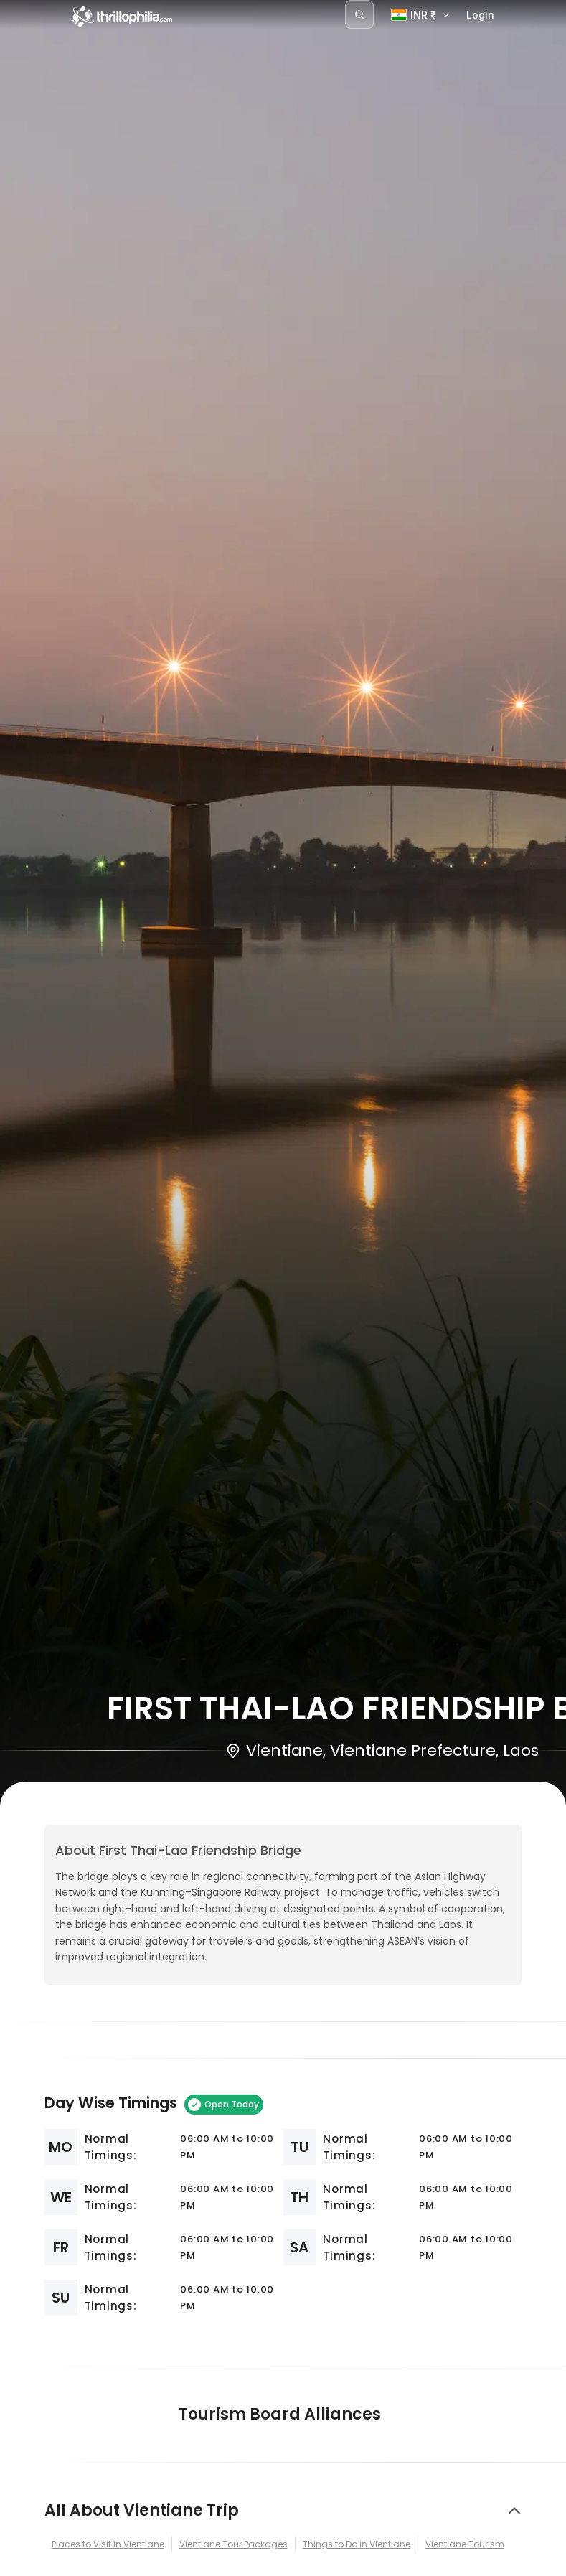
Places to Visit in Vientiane (108, 2544)
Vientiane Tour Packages (233, 2544)
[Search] (359, 14)
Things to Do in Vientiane (356, 2544)
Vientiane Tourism (464, 2544)
